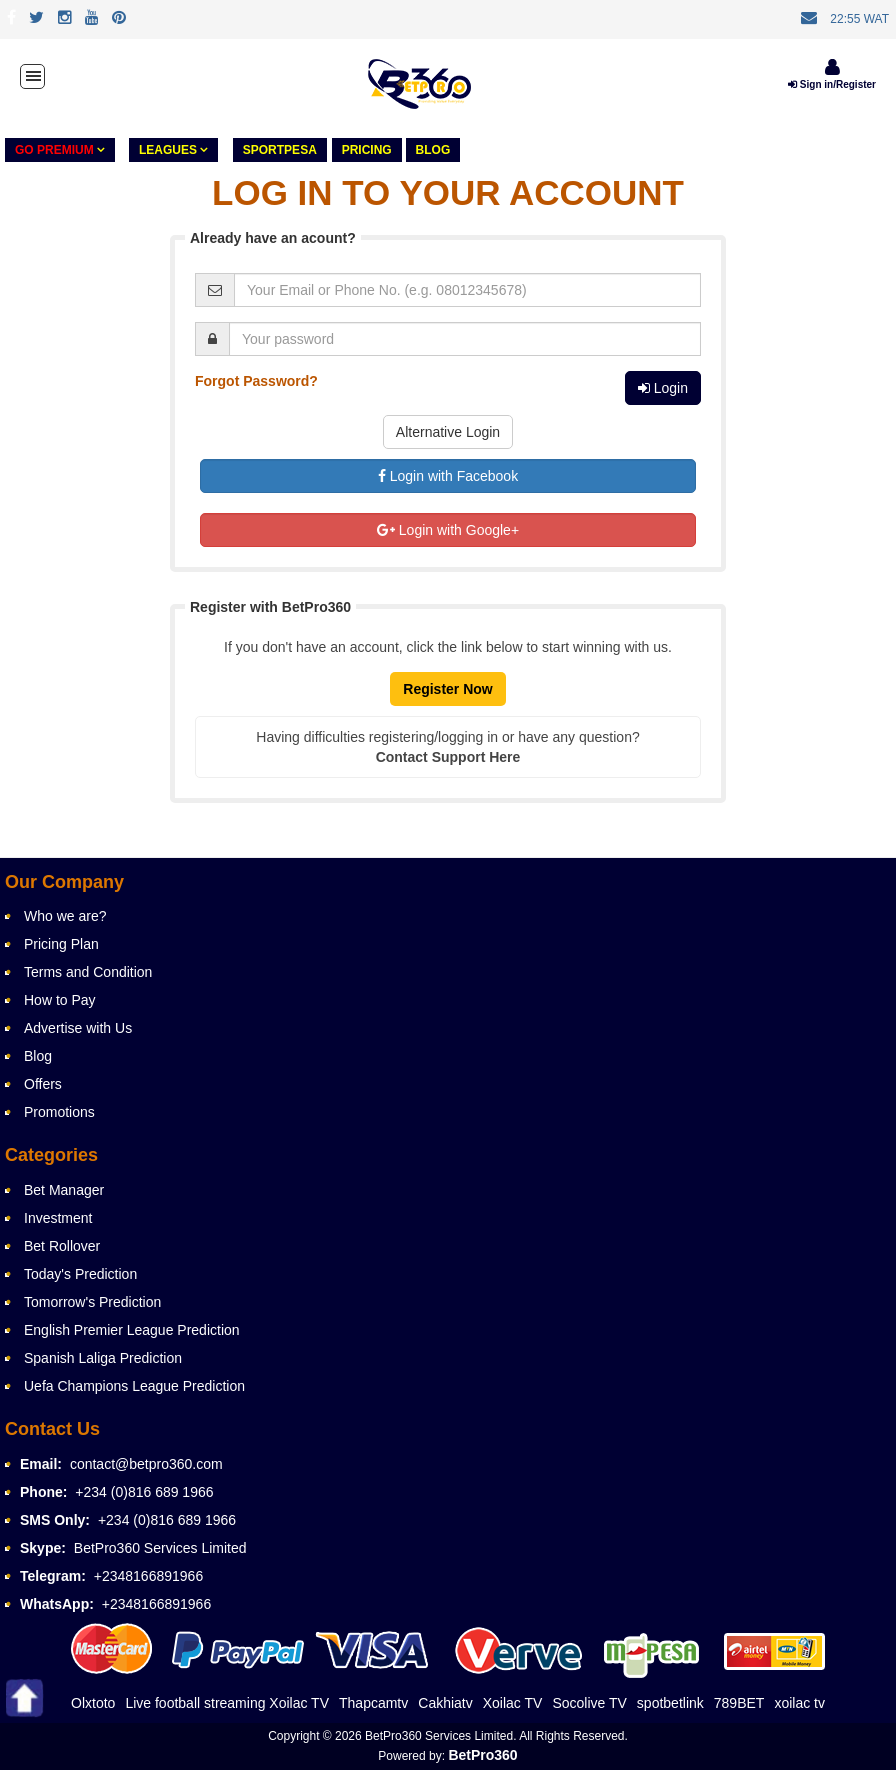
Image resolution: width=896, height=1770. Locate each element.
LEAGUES (173, 150)
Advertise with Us (78, 1028)
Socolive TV (589, 1703)
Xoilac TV (513, 1703)
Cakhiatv (445, 1703)
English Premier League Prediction (132, 1330)
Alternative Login (448, 432)
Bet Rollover (62, 1246)
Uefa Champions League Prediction (134, 1386)
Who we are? (65, 916)
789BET (739, 1703)
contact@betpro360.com (146, 1464)
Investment (58, 1218)
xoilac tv (799, 1703)
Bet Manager (64, 1190)
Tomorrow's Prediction (92, 1302)
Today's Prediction (80, 1274)
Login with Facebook (448, 476)
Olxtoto (93, 1703)
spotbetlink (670, 1703)
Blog (433, 150)
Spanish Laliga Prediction (103, 1358)
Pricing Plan (61, 944)
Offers (43, 1084)
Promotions (59, 1112)
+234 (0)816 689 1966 (144, 1492)
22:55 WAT (859, 19)
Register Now (447, 689)
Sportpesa (280, 150)
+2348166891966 (148, 1576)
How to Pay (60, 1000)
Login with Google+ (448, 530)
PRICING (367, 150)
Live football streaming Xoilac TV (227, 1703)
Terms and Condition (88, 972)
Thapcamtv (373, 1703)
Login (663, 388)
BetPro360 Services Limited (160, 1548)
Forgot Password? (256, 381)
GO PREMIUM (60, 150)
